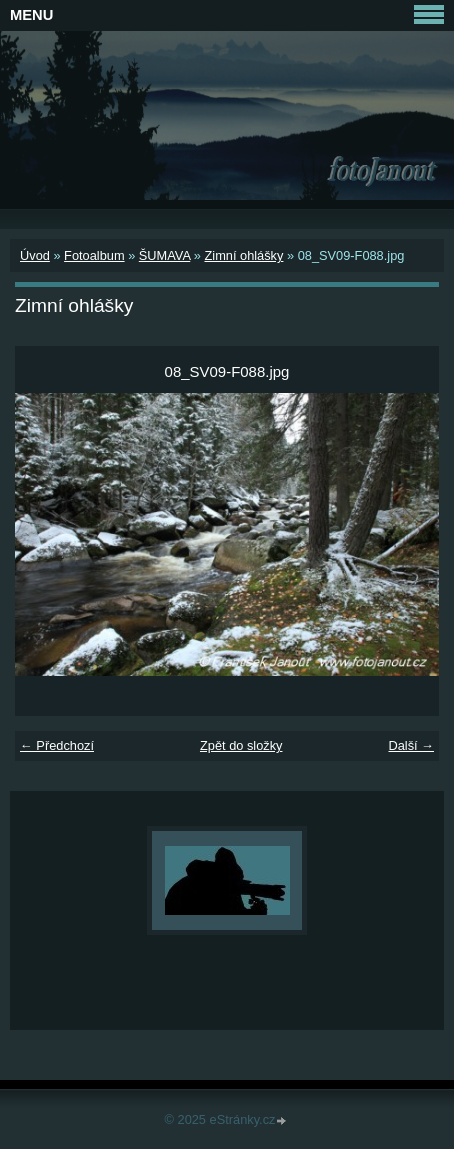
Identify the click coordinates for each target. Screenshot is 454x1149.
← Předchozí (57, 745)
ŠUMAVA (164, 255)
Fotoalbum (94, 255)
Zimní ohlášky (243, 255)
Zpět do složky (241, 745)
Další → (411, 745)
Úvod (35, 255)
